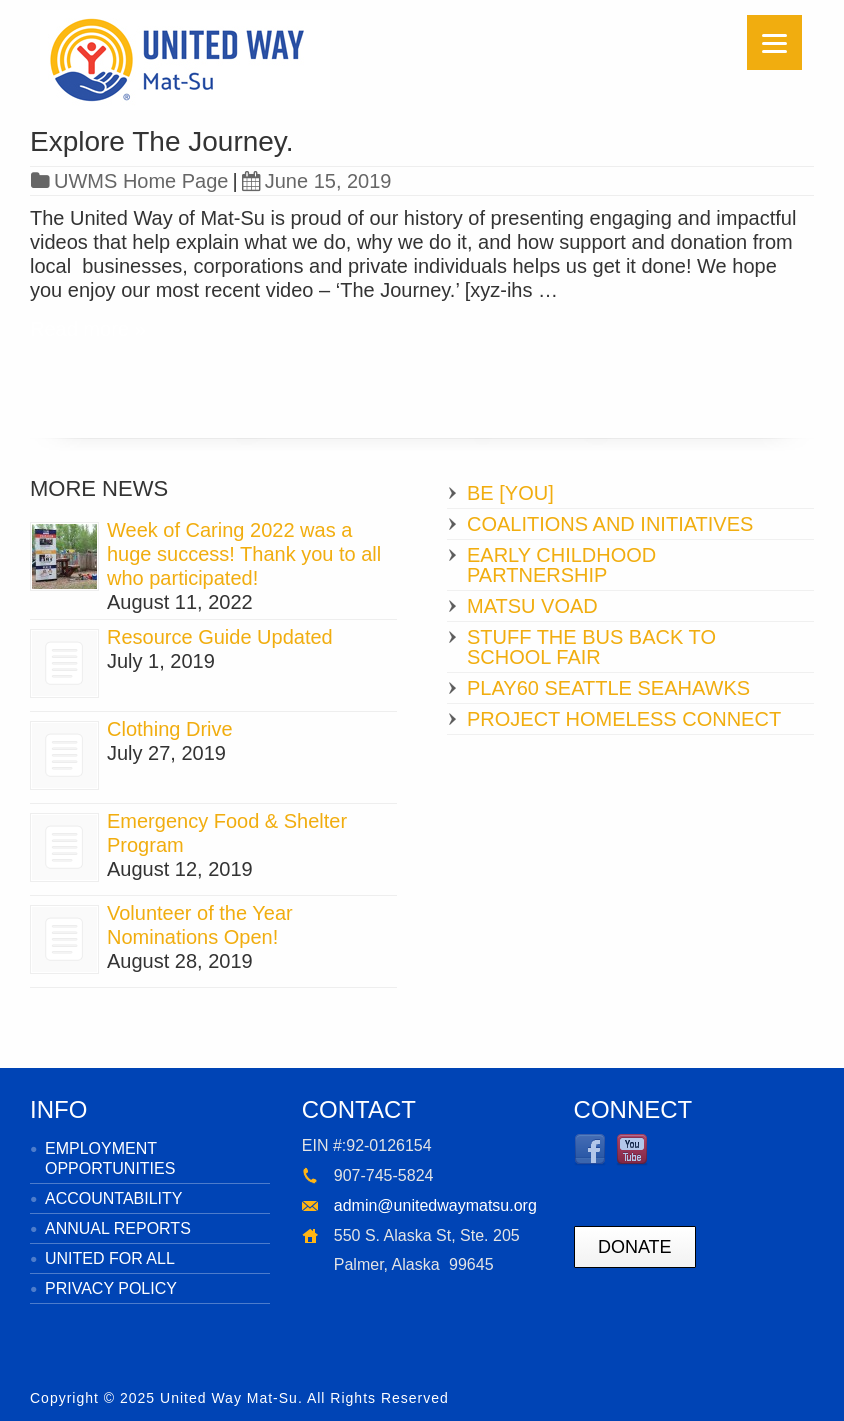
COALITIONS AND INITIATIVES (610, 524)
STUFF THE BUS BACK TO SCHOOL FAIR (591, 647)
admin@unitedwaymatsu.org (435, 1205)
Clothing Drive (170, 729)
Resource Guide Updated (220, 637)
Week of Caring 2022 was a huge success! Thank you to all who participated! (244, 554)
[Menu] (774, 42)
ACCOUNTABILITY (114, 1198)
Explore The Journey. (162, 141)
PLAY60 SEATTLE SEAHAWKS (608, 688)
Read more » (88, 329)
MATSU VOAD (532, 606)
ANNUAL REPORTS (118, 1228)
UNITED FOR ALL (110, 1258)
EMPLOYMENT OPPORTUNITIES (110, 1158)
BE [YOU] (510, 493)
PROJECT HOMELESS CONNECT (624, 719)
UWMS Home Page (141, 181)
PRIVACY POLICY (111, 1288)
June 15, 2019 (317, 181)
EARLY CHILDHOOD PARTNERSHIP (561, 565)
